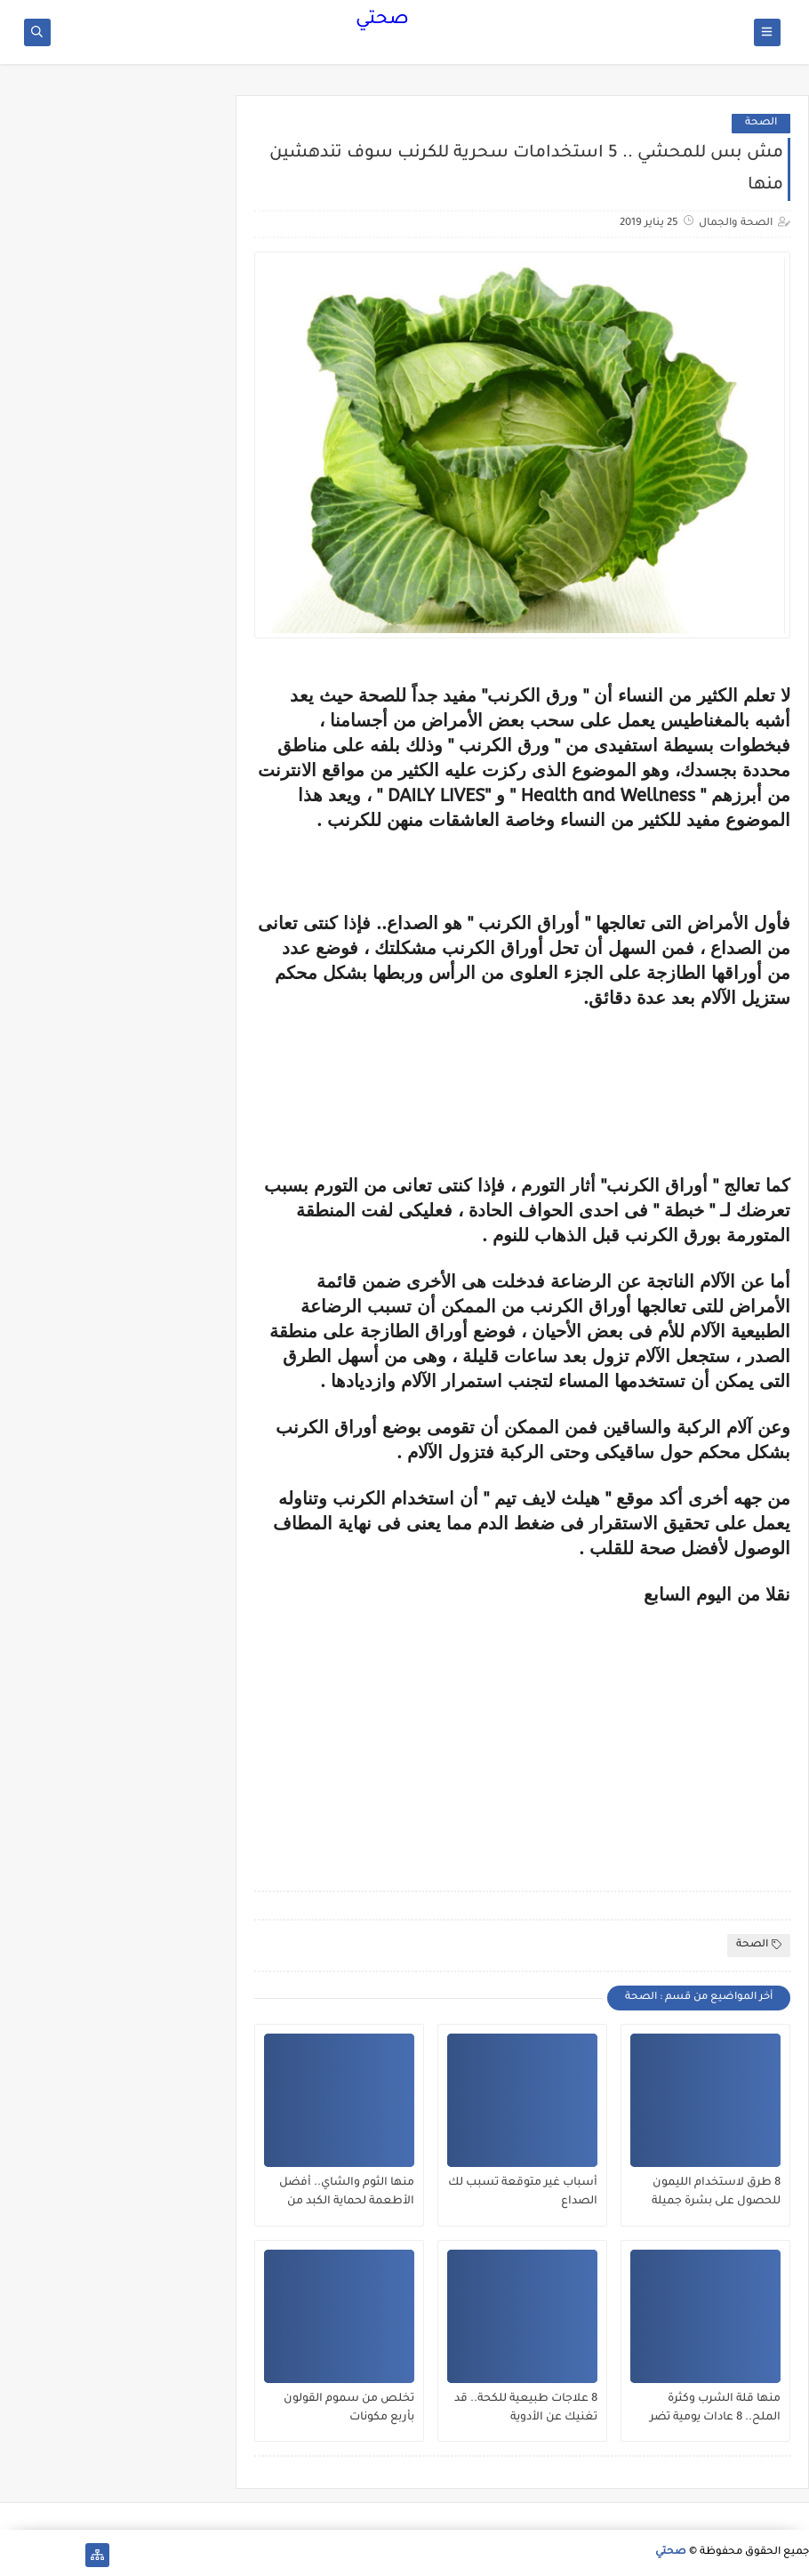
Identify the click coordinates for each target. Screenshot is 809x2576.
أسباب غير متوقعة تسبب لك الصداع (522, 2192)
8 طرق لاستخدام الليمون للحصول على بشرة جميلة (716, 2192)
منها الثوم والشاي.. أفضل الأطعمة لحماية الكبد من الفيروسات (346, 2193)
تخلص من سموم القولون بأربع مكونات (349, 2408)
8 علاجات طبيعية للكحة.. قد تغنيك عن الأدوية (525, 2408)
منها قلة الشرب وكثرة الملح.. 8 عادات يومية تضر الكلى (715, 2409)
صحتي (382, 20)
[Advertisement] (641, 1730)
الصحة (761, 123)
